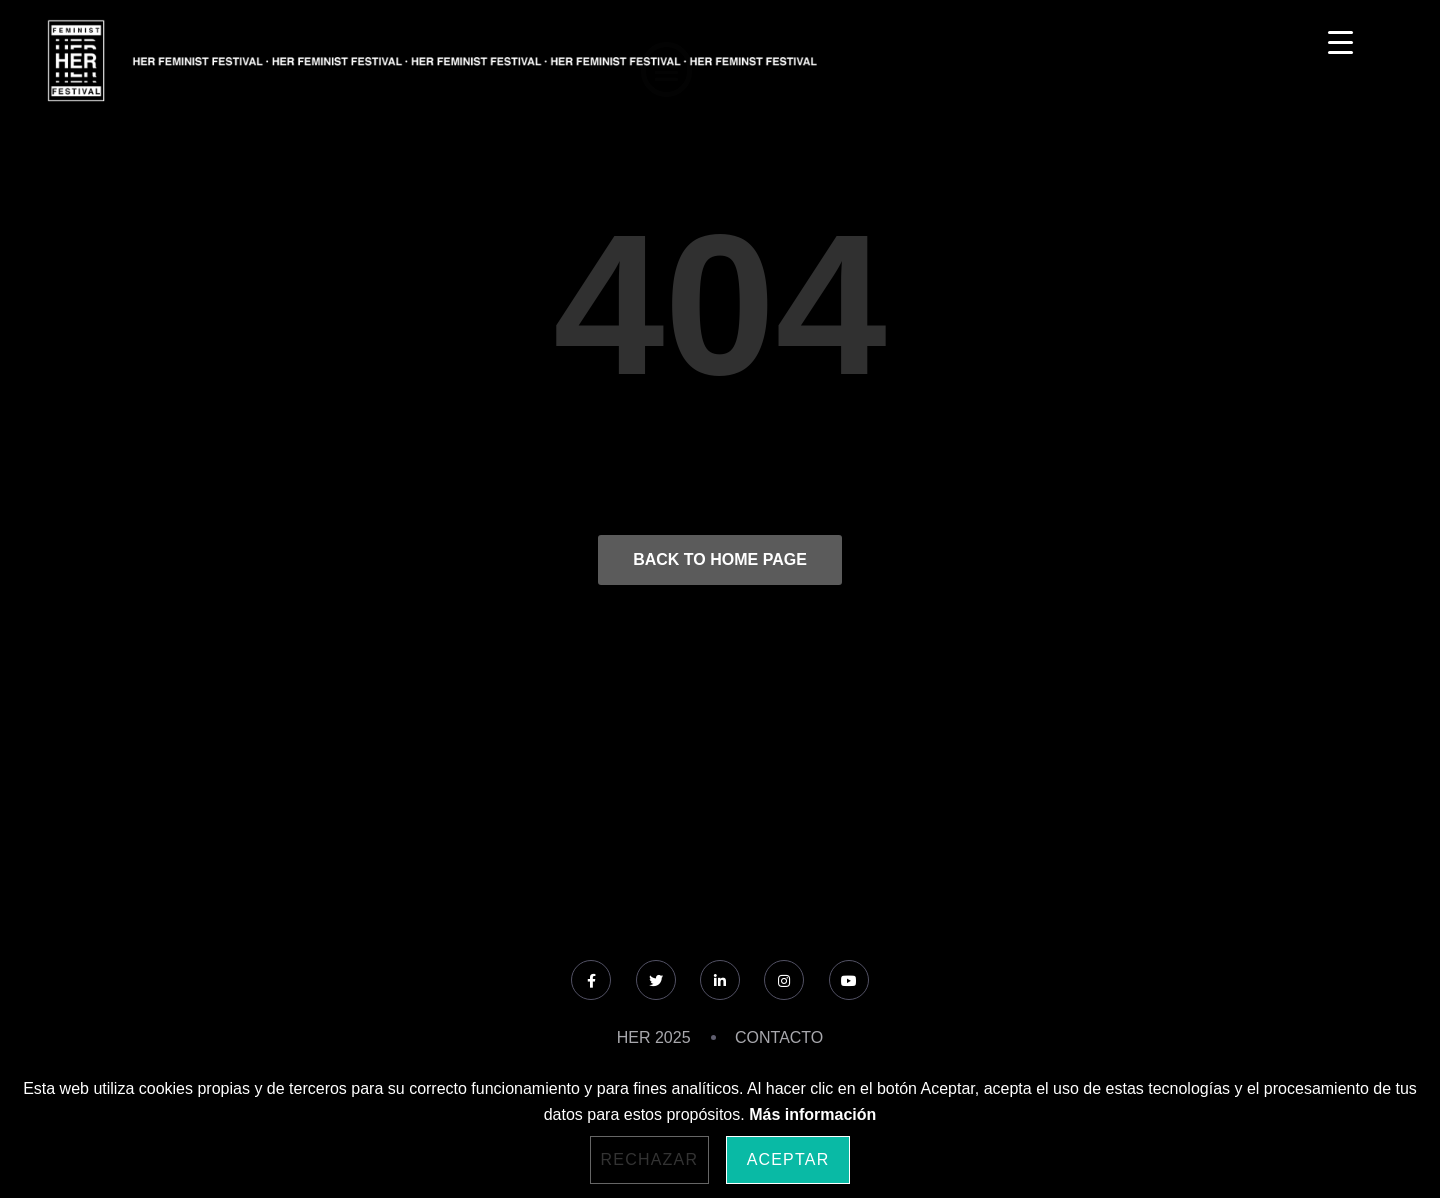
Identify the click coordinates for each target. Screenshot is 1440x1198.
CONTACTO (779, 1037)
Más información (812, 1114)
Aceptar (788, 1159)
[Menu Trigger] (1340, 42)
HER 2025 (654, 1037)
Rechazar (650, 1159)
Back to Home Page (720, 559)
